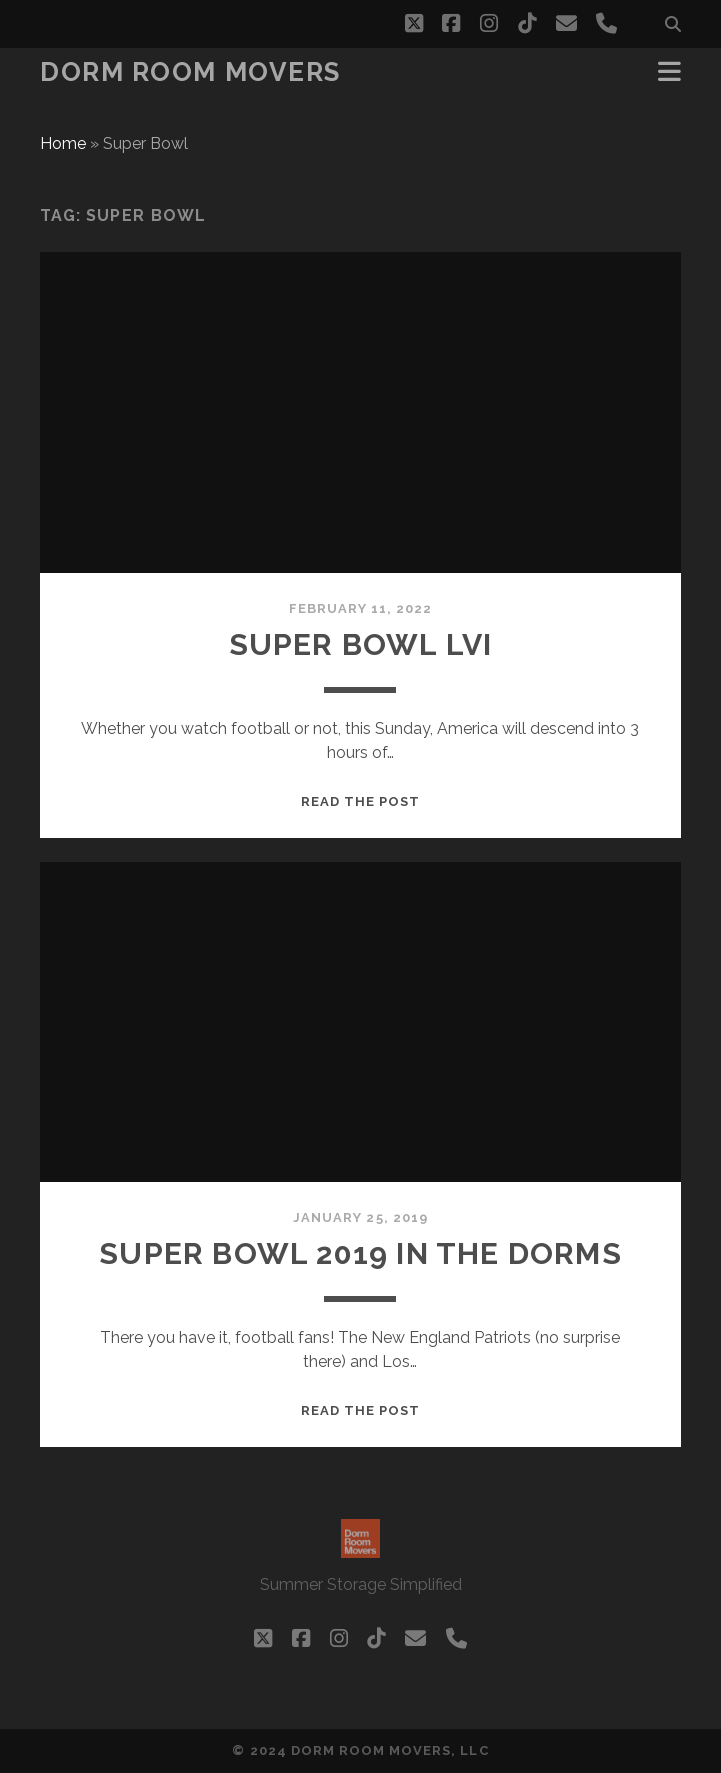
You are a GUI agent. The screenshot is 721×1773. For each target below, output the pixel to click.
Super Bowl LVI (361, 644)
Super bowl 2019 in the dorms (360, 1253)
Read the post (361, 801)
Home (63, 143)
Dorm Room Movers (190, 72)
